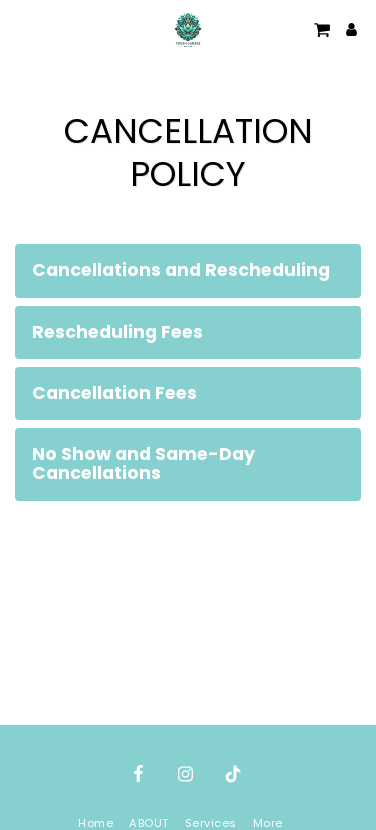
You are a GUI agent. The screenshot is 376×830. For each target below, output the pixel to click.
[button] (22, 29)
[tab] (188, 270)
